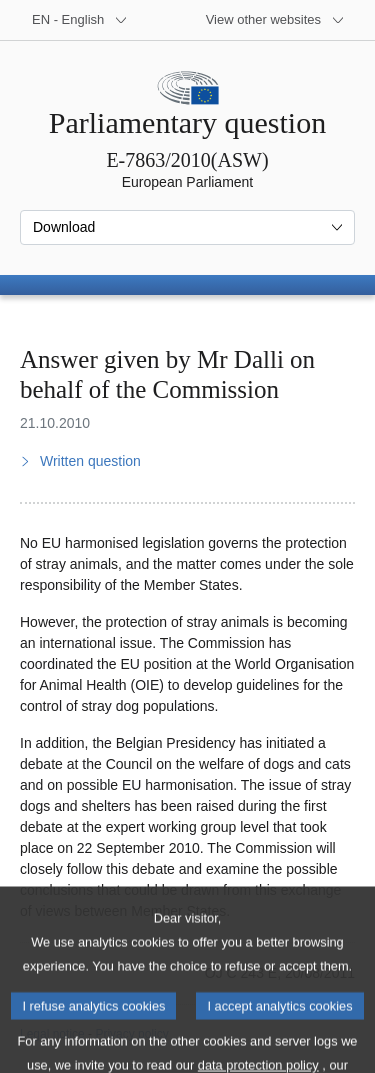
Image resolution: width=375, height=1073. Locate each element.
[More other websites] (275, 20)
